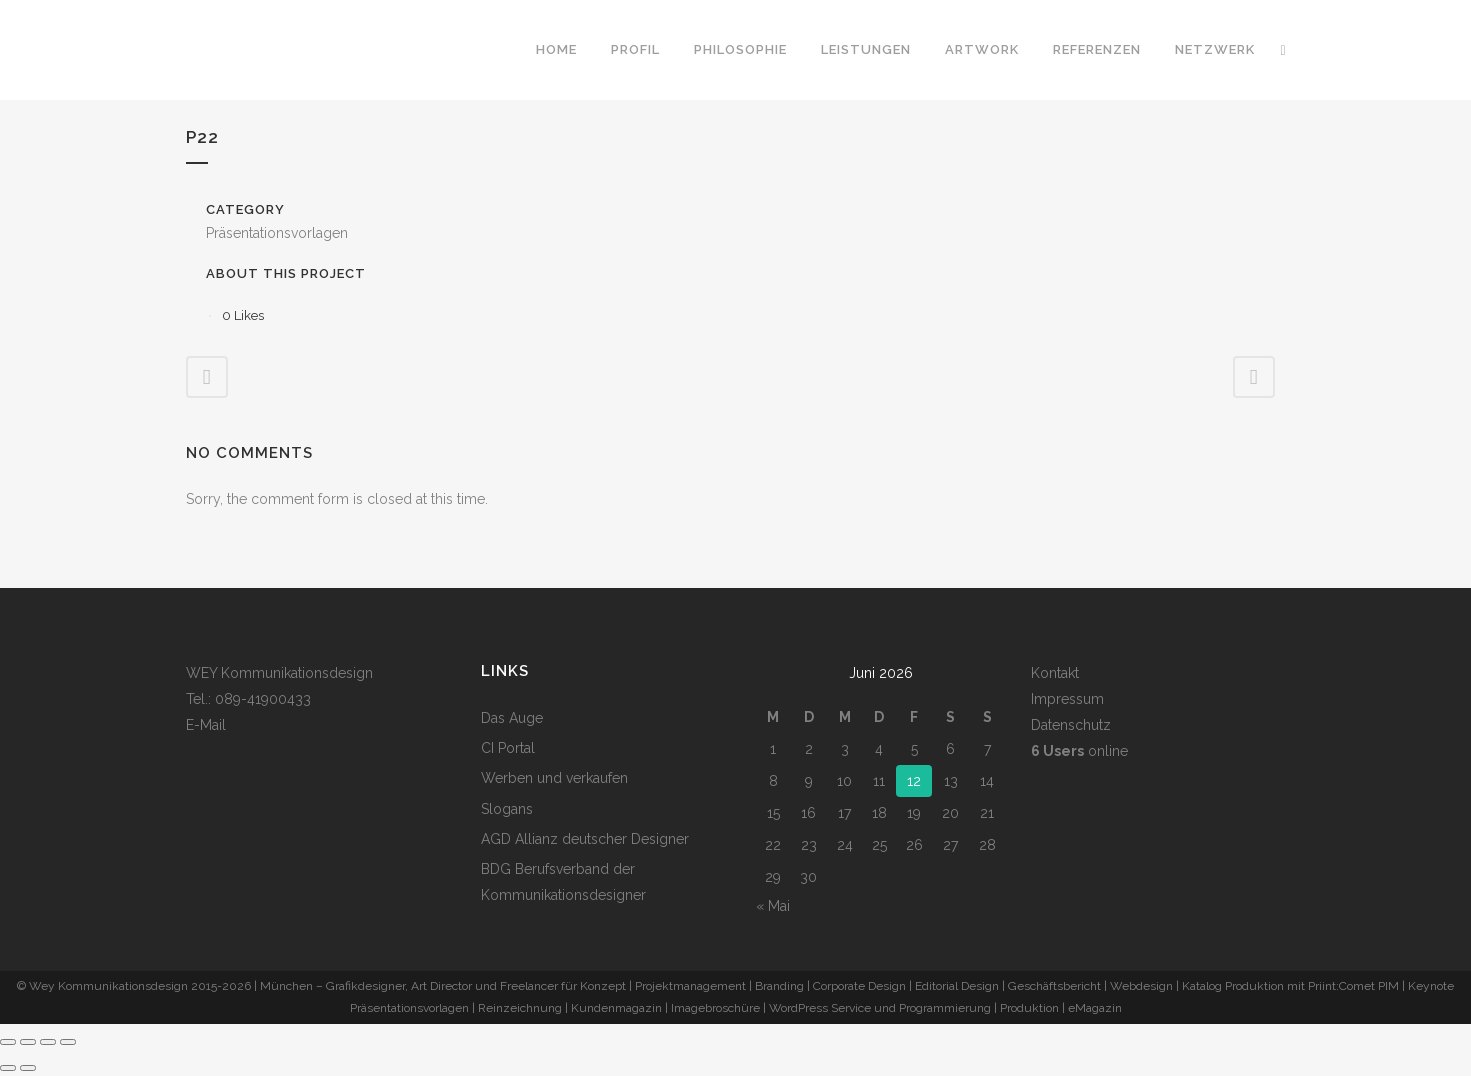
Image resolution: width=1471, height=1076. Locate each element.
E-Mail (206, 725)
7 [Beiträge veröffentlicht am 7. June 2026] (987, 749)
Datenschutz (1071, 725)
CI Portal (508, 748)
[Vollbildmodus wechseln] (28, 1042)
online (1079, 751)
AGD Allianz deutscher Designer (585, 839)
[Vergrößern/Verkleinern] (8, 1042)
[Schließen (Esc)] (68, 1042)
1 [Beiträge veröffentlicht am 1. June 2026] (773, 749)
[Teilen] (48, 1042)
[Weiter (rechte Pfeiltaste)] (28, 1068)
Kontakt (1055, 673)
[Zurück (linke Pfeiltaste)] (8, 1068)
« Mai (773, 906)
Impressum (1067, 699)
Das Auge (512, 718)
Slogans (507, 809)
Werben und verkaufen (554, 778)
